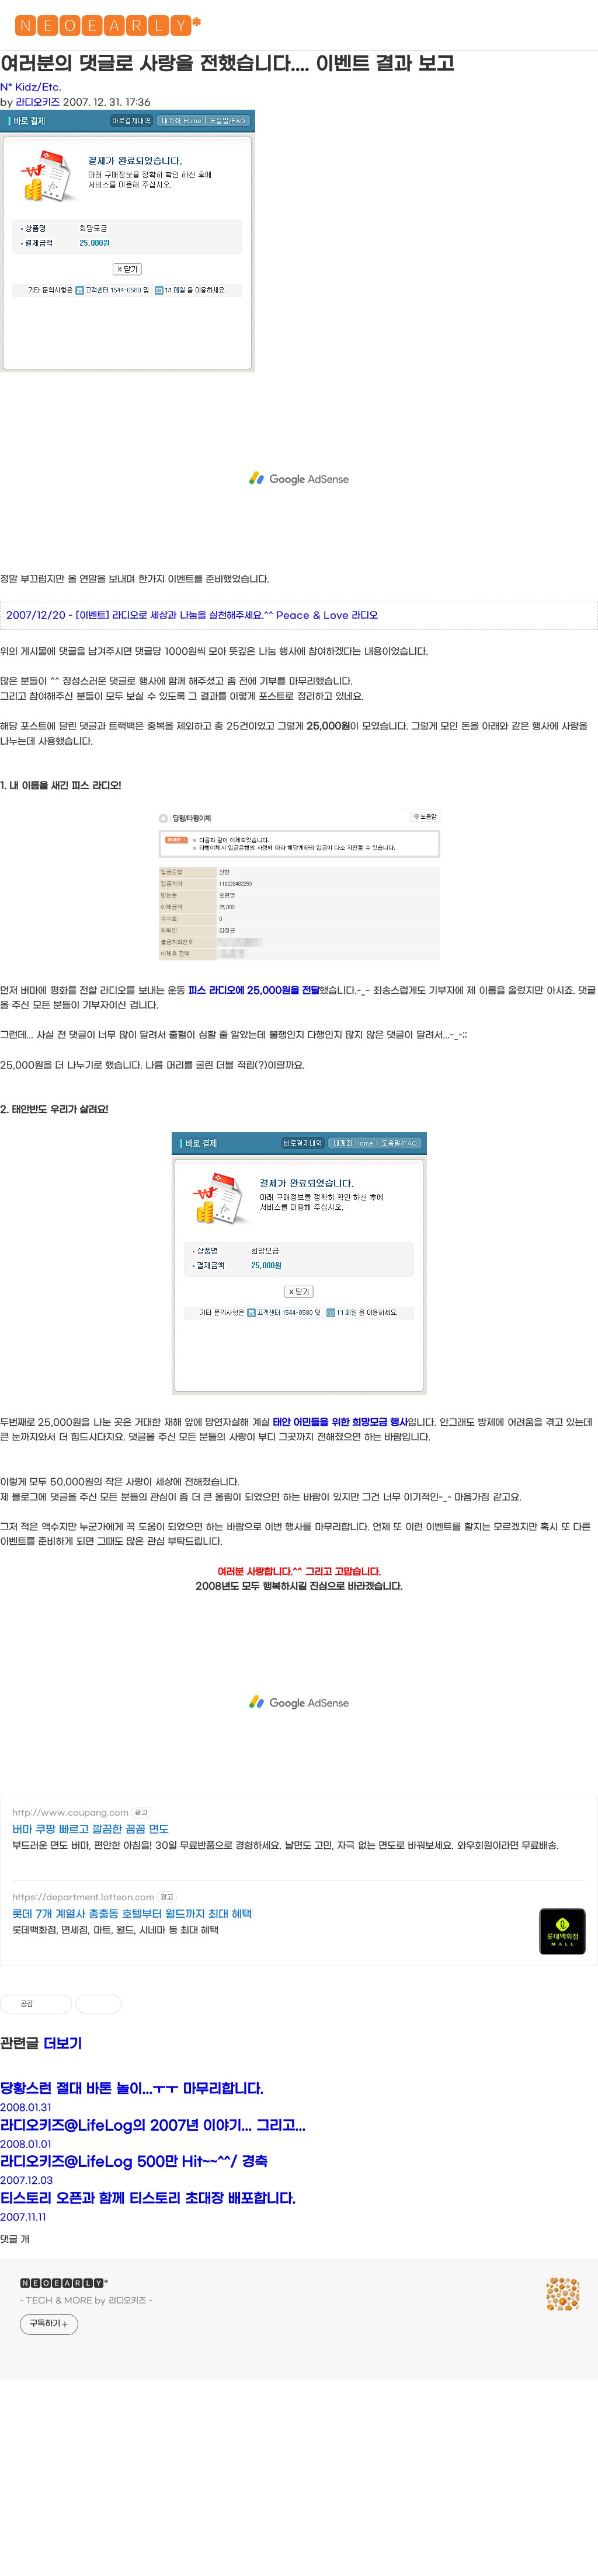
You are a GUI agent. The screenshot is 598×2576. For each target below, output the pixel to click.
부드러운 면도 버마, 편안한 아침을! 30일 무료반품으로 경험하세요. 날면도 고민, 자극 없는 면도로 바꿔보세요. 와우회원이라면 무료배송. (285, 1845)
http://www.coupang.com (70, 1813)
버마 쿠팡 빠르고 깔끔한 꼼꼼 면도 (90, 1830)
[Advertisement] (299, 478)
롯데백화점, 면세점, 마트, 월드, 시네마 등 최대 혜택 (115, 1930)
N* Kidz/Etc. (30, 87)
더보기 (62, 2044)
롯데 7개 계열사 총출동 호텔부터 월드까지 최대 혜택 (132, 1914)
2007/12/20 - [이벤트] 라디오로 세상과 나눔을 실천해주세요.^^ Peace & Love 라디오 (192, 615)
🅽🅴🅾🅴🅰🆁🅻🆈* (107, 29)
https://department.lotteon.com (83, 1898)
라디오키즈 (38, 102)
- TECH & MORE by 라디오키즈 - (86, 2301)
